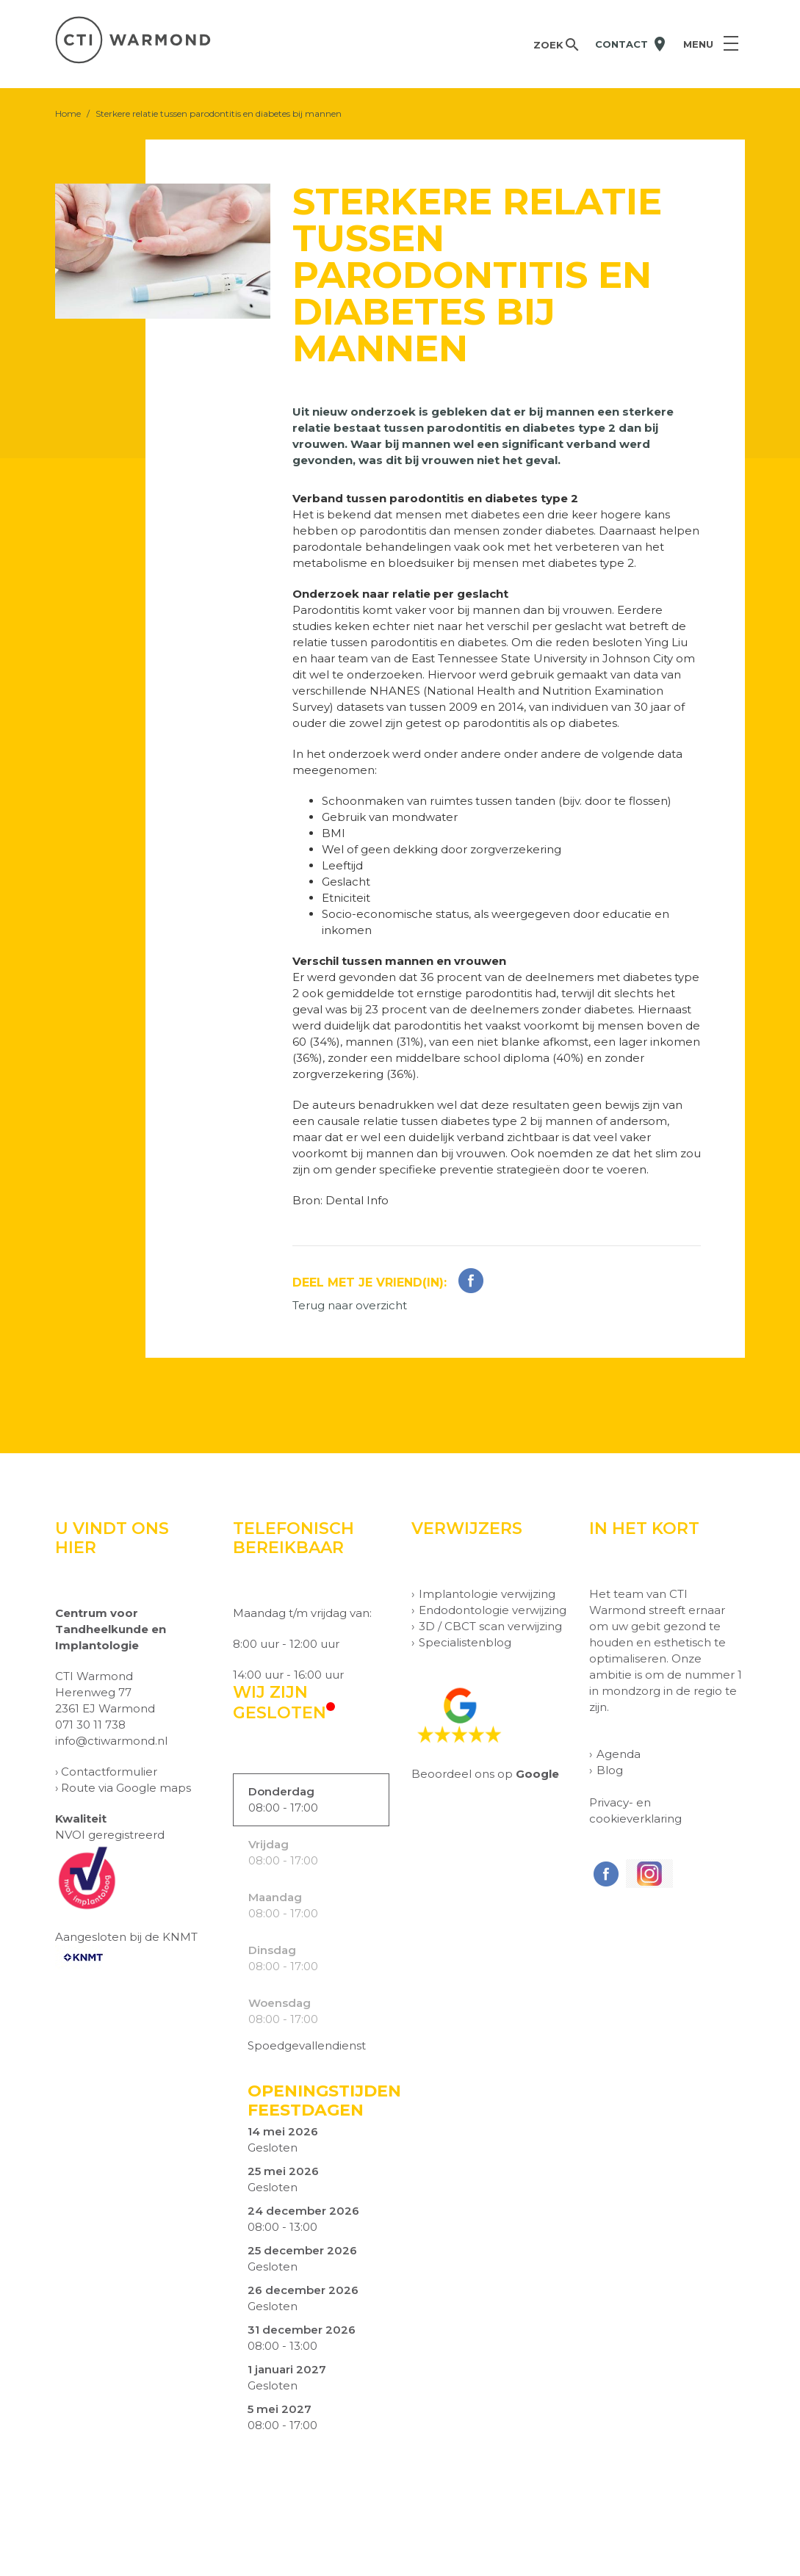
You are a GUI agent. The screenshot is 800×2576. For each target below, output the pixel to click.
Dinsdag (272, 1950)
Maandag (275, 1897)
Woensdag (279, 2003)
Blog (610, 1770)
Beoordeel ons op (485, 1774)
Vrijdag (268, 1844)
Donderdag (281, 1791)
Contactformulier (109, 1772)
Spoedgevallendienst (307, 2045)
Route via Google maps (126, 1788)
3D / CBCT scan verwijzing (490, 1626)
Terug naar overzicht (349, 1305)
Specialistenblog (465, 1642)
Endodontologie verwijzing (492, 1610)
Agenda (619, 1754)
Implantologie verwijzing (487, 1594)
